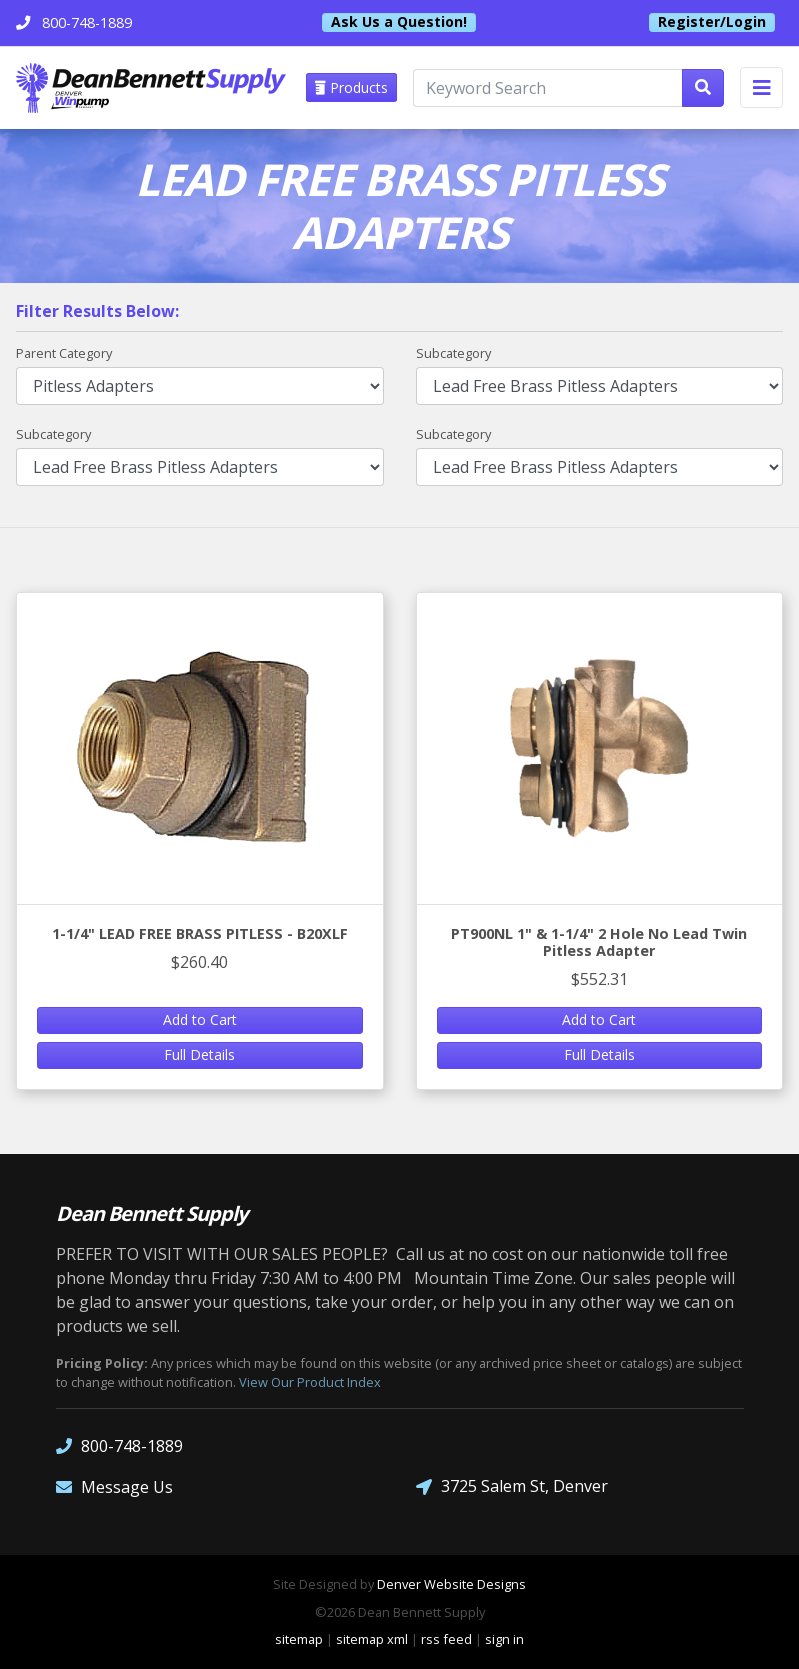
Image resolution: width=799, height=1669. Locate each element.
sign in (504, 1639)
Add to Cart (200, 1019)
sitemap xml (372, 1639)
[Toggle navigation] (761, 87)
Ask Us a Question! (399, 22)
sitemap (299, 1639)
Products (351, 87)
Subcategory (453, 353)
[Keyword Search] (548, 88)
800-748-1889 (119, 1445)
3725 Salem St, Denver (512, 1486)
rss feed (446, 1639)
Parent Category (64, 353)
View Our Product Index (310, 1382)
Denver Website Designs (451, 1584)
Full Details (199, 1054)
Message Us (114, 1486)
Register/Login (712, 22)
